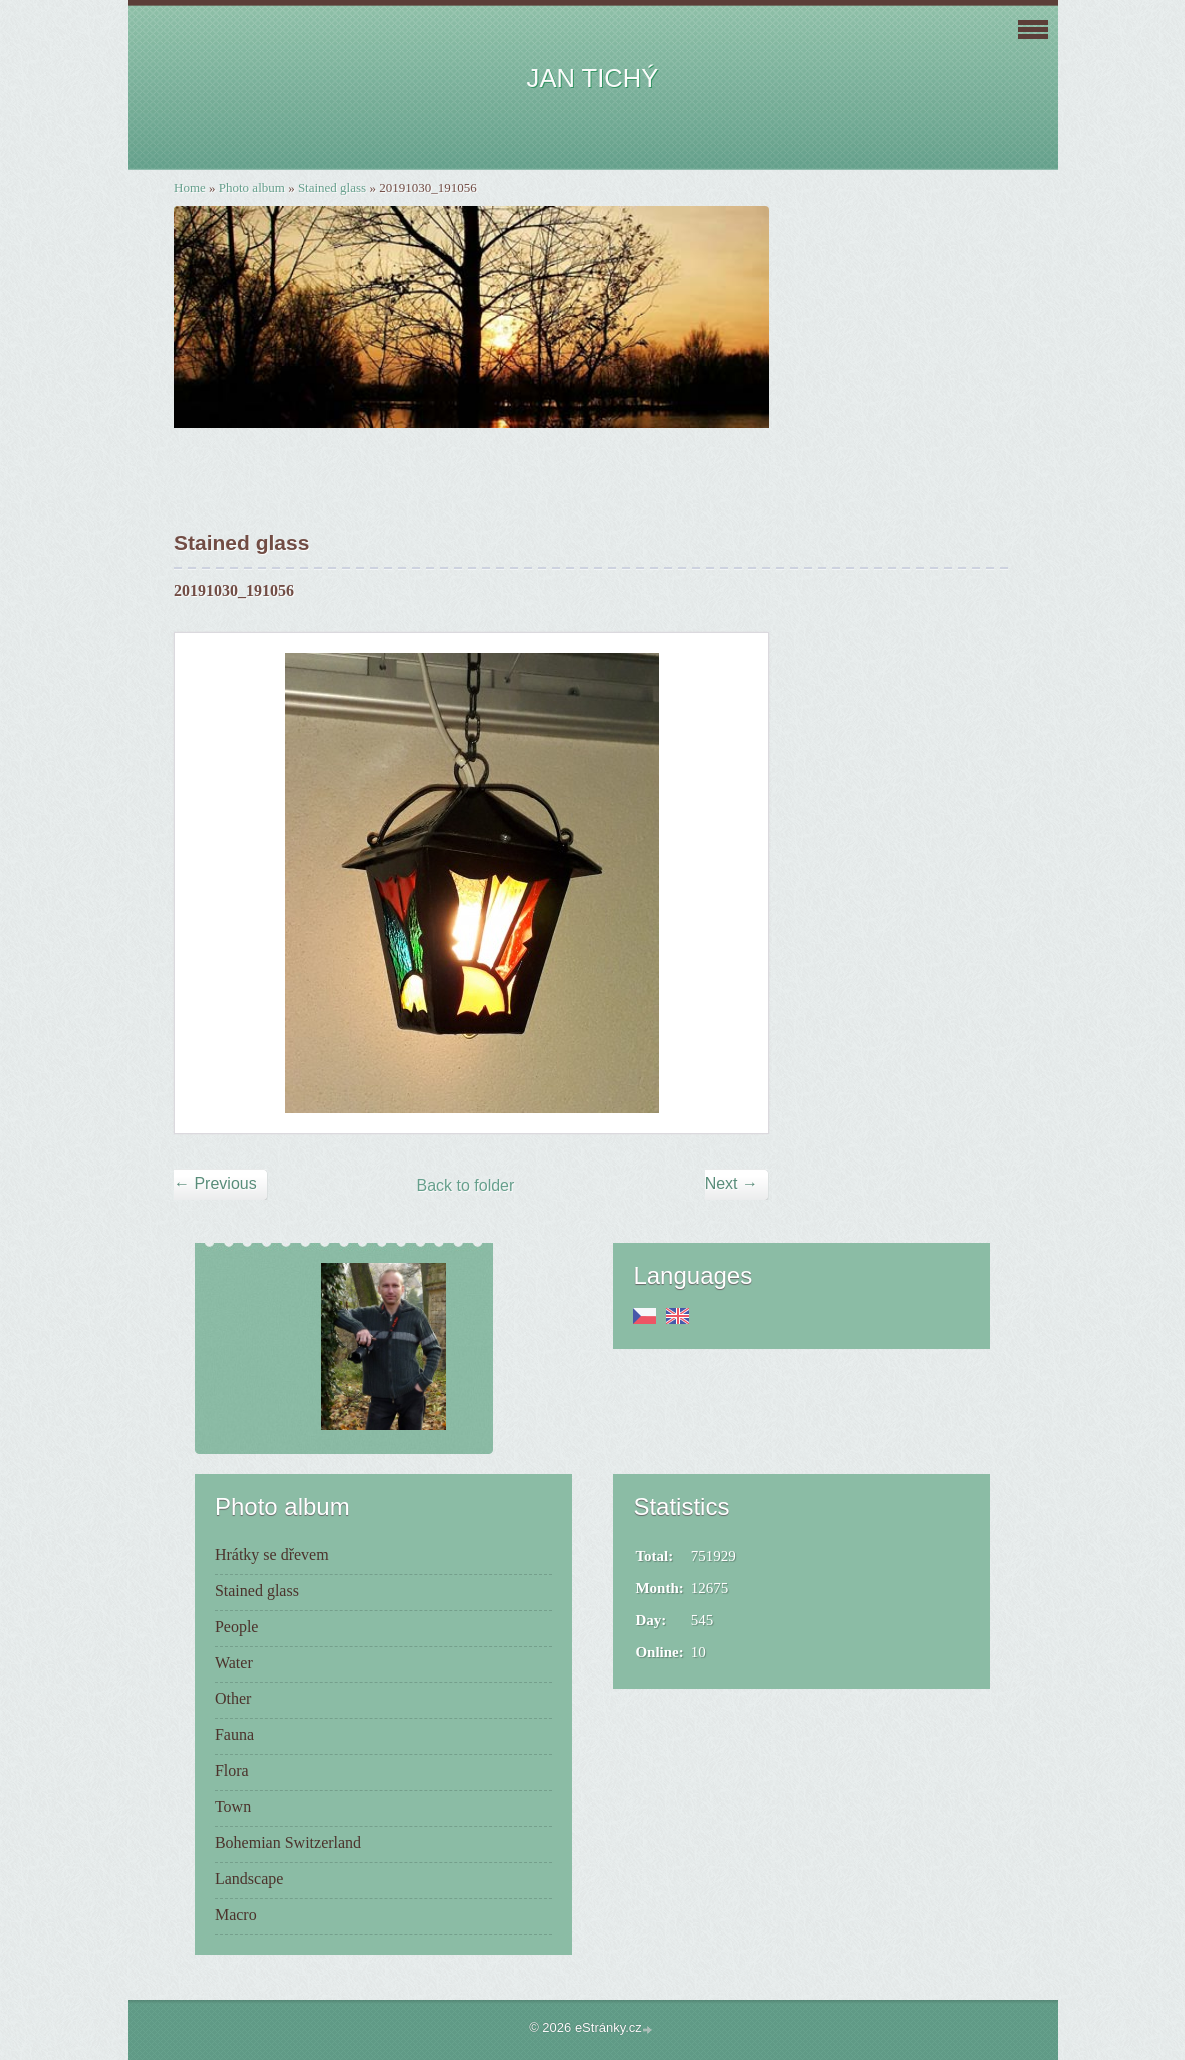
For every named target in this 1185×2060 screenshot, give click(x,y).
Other (233, 1698)
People (237, 1626)
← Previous (215, 1183)
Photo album (252, 187)
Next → (731, 1183)
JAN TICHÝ (593, 78)
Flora (232, 1770)
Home (190, 187)
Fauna (234, 1734)
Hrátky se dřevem (272, 1554)
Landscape (249, 1878)
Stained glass (332, 187)
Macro (236, 1914)
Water (234, 1662)
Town (233, 1806)
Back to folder (466, 1185)
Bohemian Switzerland (288, 1842)
